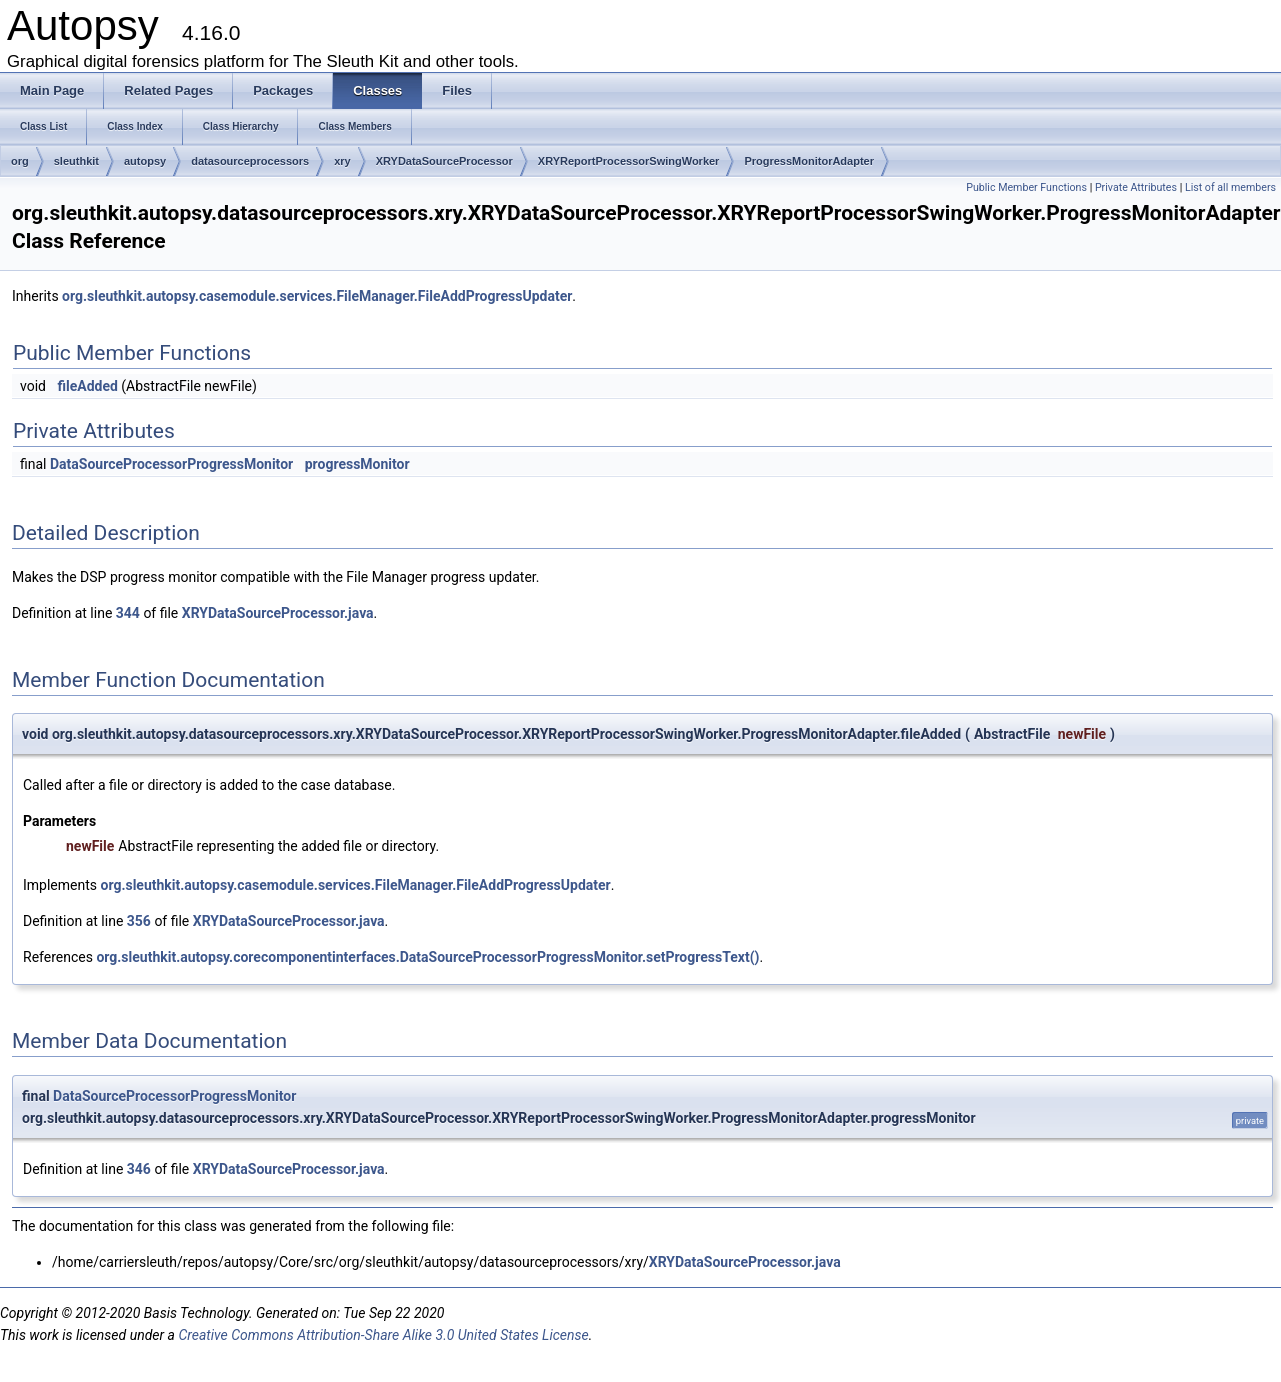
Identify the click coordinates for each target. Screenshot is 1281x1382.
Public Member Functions (1026, 187)
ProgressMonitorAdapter (809, 161)
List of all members (1230, 187)
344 (128, 613)
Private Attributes (1136, 187)
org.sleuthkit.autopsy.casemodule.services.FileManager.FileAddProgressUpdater (317, 296)
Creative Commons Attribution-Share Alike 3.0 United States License (383, 1335)
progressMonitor (357, 464)
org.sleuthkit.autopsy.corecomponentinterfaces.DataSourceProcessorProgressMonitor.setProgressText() (427, 957)
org (20, 161)
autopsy (145, 161)
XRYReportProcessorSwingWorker (629, 161)
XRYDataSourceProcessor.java (278, 613)
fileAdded (87, 386)
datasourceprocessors (250, 161)
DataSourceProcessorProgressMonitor (171, 464)
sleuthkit (76, 161)
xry (342, 161)
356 (139, 921)
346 (139, 1169)
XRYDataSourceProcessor (444, 161)
